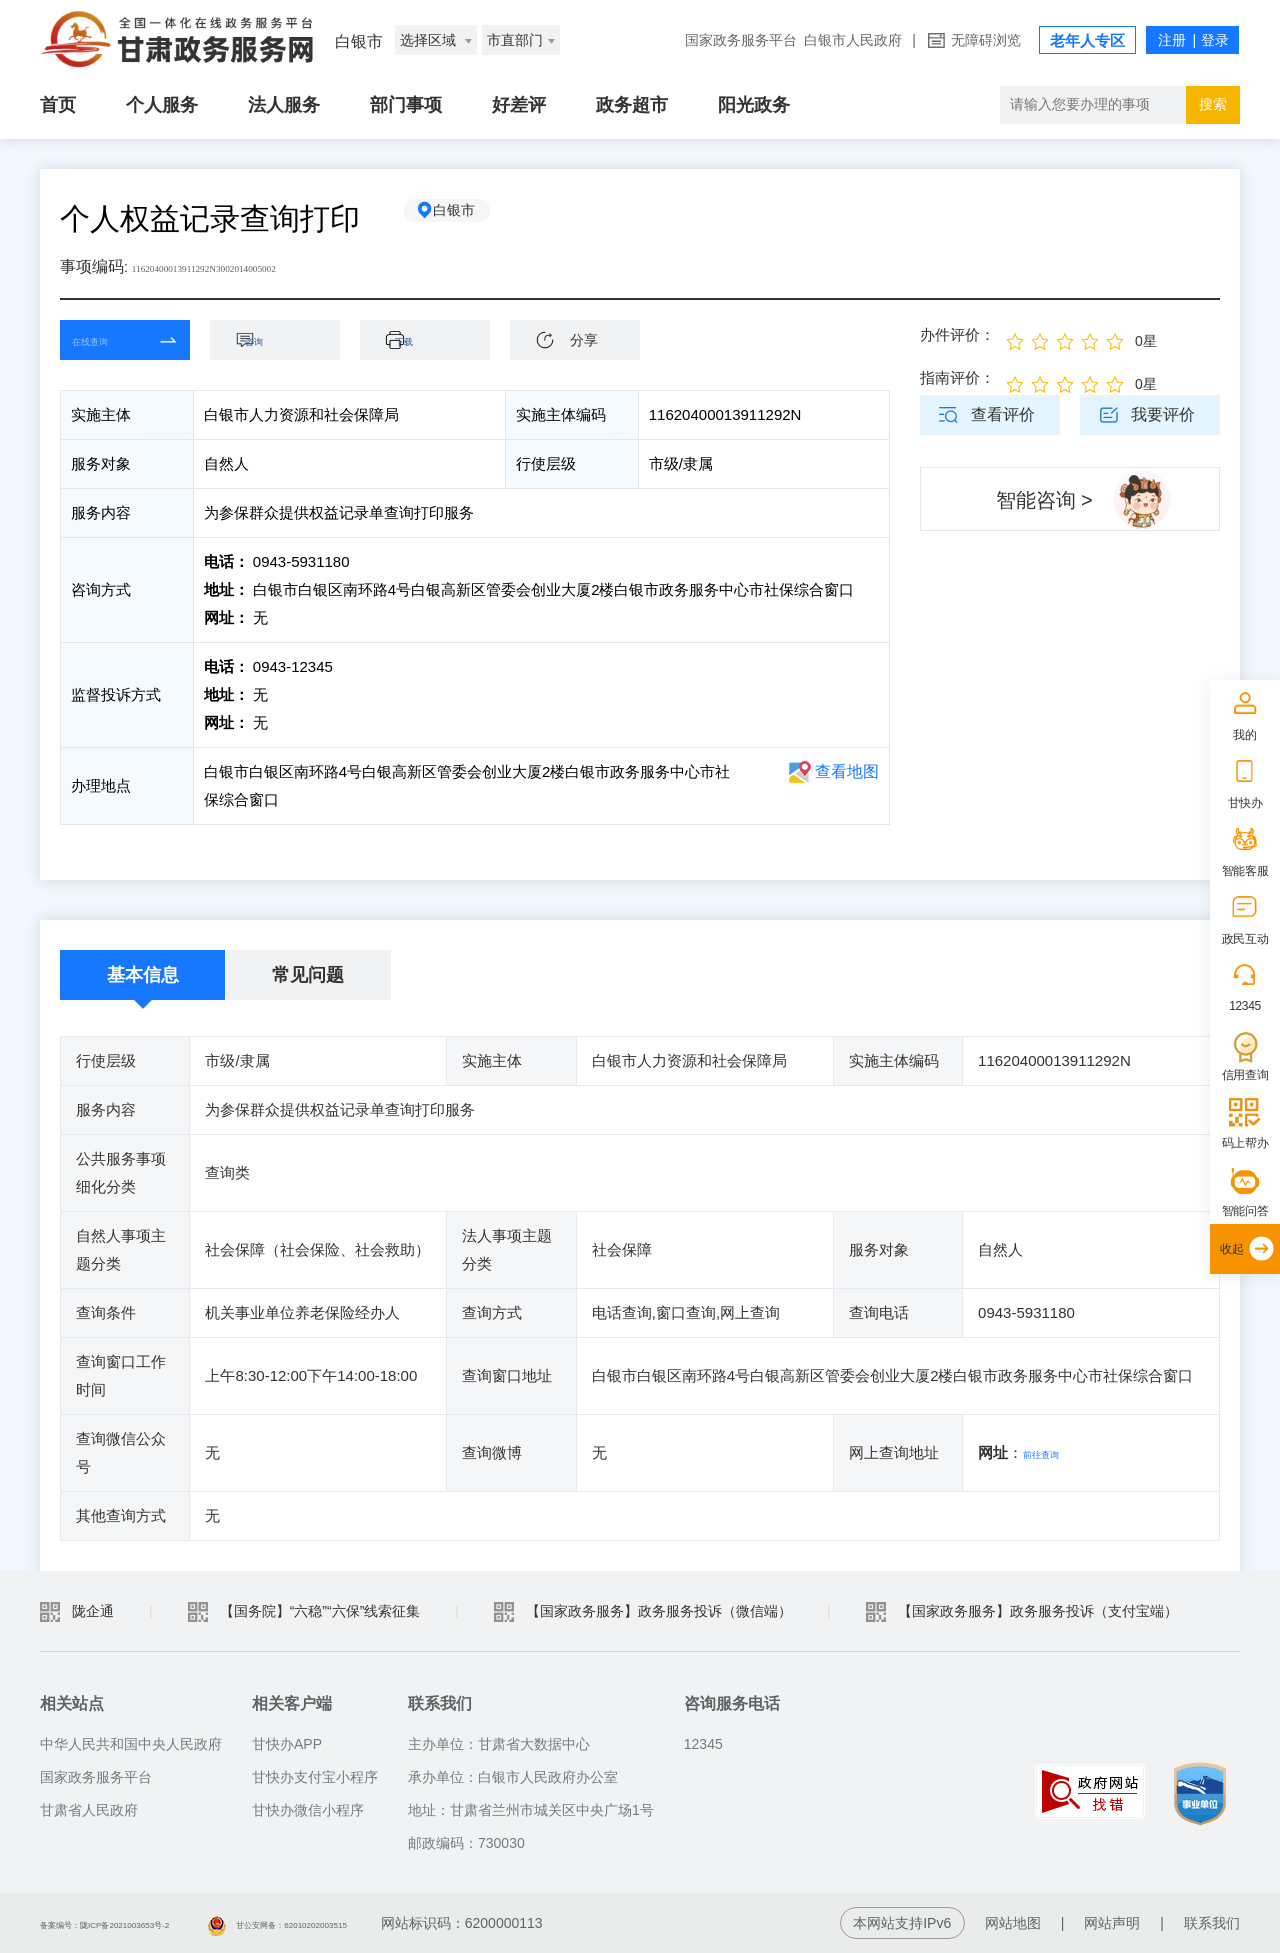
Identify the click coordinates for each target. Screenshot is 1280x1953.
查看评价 (1003, 414)
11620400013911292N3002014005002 (257, 266)
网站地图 (1013, 1923)
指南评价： (957, 377)
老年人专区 (1087, 40)
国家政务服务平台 (741, 40)
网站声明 (1112, 1923)
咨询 (285, 339)
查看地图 (847, 771)
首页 (58, 105)
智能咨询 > (1044, 500)
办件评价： (957, 334)
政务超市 (632, 105)
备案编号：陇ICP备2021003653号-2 (153, 1923)
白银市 (475, 219)
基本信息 (143, 975)
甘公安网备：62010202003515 (415, 1923)
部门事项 (406, 105)
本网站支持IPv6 (902, 1923)
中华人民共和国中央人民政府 (131, 1744)
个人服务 (162, 105)
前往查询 (1053, 1452)
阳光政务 (754, 105)
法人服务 (284, 105)
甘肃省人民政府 (89, 1810)
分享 (584, 340)
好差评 (519, 105)
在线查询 (110, 339)
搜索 (1213, 104)
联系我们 (1212, 1923)
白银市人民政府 (853, 40)
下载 (435, 339)
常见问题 (308, 975)
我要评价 (1163, 414)
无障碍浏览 (986, 40)
